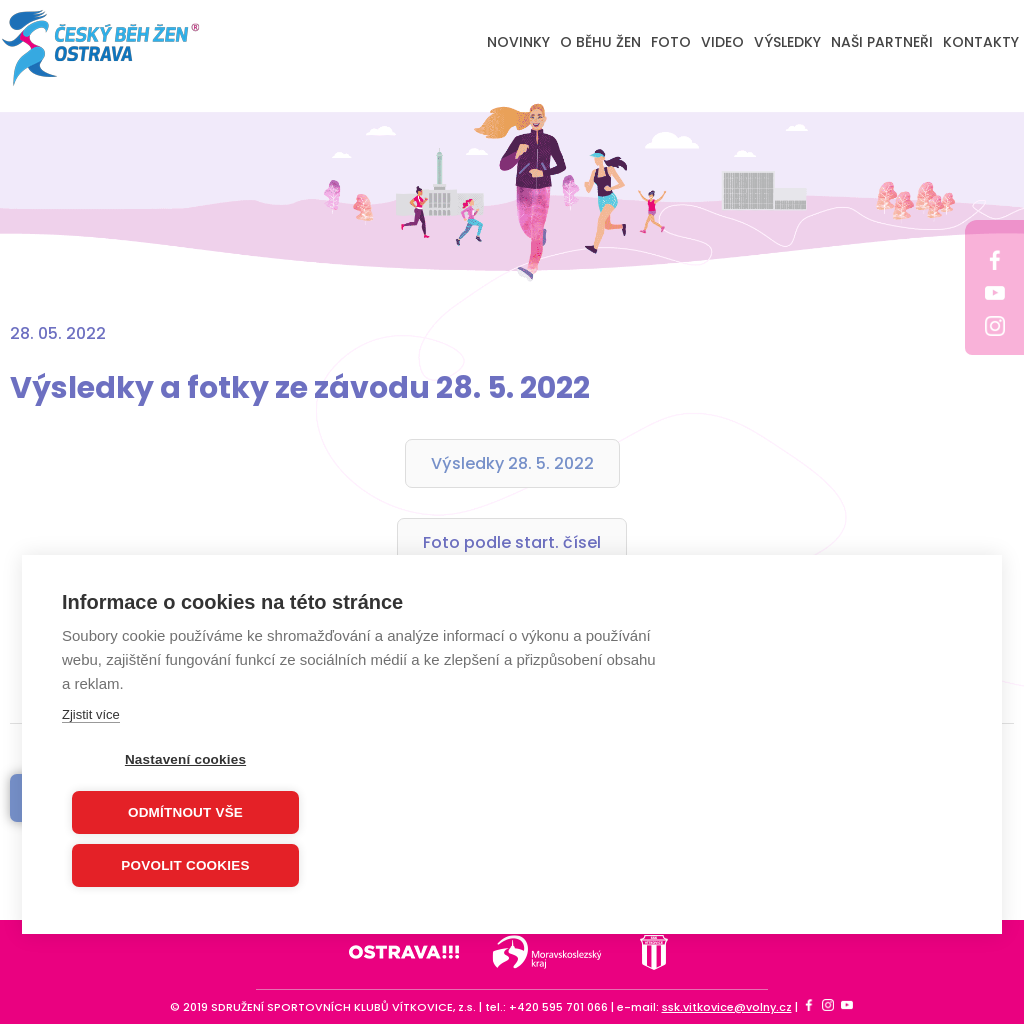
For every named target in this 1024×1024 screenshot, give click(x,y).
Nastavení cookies (185, 760)
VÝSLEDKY (787, 42)
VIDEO (722, 42)
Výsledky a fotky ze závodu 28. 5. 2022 (300, 388)
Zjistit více (91, 715)
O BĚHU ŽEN (600, 42)
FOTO (671, 42)
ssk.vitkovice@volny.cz (727, 1007)
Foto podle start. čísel (512, 542)
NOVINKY (518, 42)
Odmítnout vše (185, 813)
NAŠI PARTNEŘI (882, 42)
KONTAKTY (981, 42)
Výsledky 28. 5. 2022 (512, 463)
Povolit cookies (185, 866)
